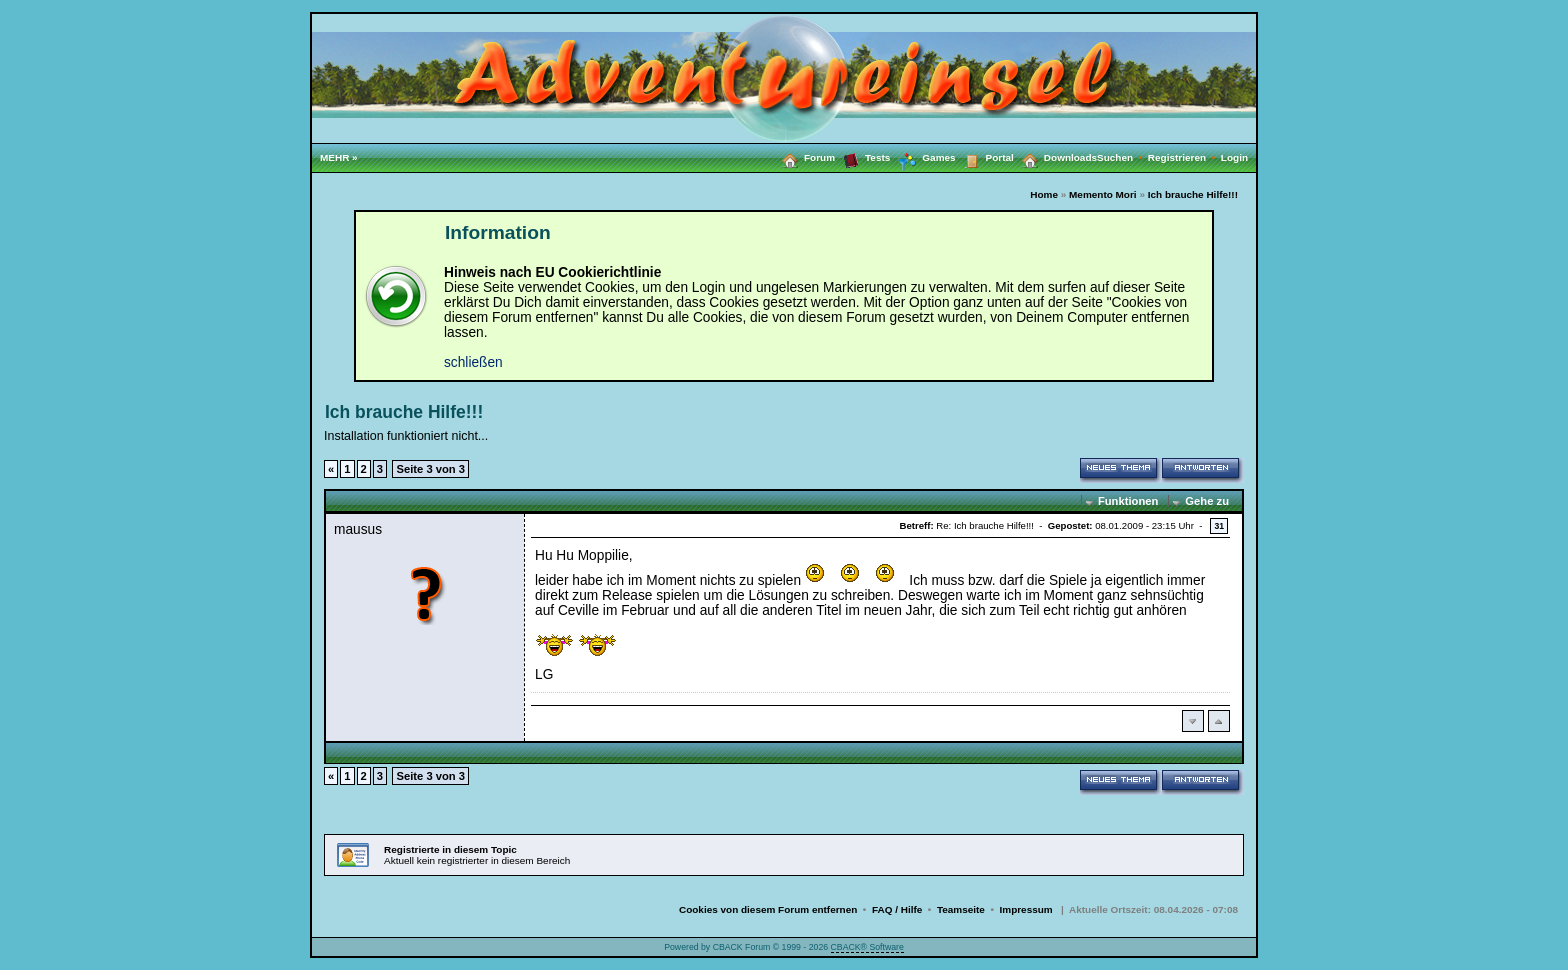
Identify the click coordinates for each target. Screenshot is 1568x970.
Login (1234, 157)
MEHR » (339, 157)
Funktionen (1128, 501)
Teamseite (961, 909)
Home (1044, 194)
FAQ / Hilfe (897, 909)
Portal (985, 157)
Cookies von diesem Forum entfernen (768, 909)
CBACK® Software (867, 947)
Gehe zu (1207, 501)
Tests (862, 157)
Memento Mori (1103, 194)
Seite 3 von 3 (430, 469)
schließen (473, 362)
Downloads (1055, 157)
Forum (804, 157)
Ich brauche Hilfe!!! (1193, 194)
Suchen (1122, 157)
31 (1219, 526)
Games (922, 158)
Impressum (1026, 909)
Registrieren (1184, 157)
